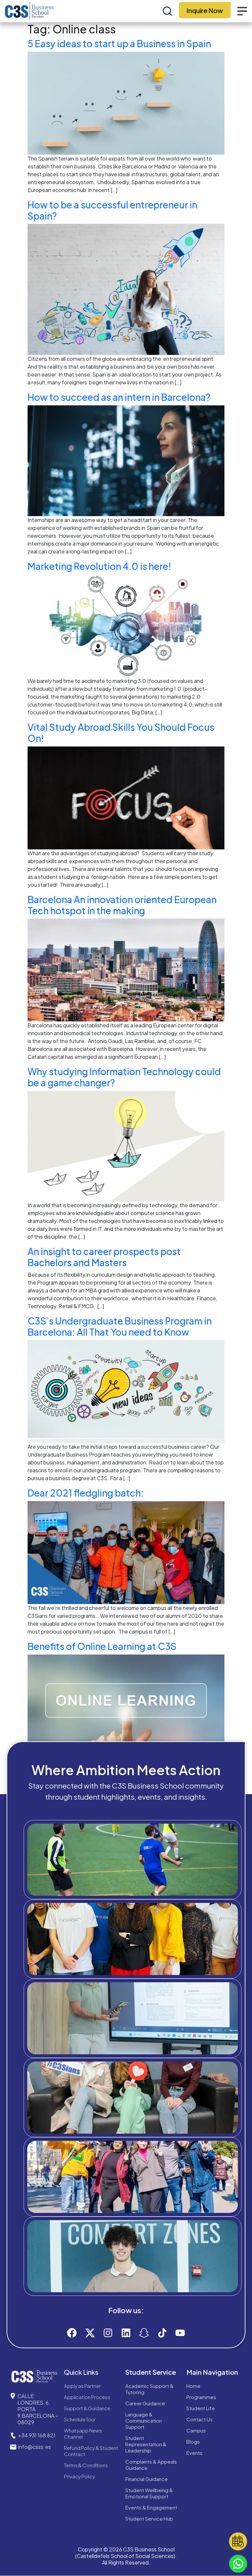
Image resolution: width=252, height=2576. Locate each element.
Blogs (193, 2441)
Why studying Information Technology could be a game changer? (124, 1077)
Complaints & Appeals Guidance (151, 2464)
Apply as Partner (82, 2386)
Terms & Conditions (86, 2465)
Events (194, 2453)
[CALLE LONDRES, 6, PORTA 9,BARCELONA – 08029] (13, 2396)
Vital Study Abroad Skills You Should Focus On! (121, 732)
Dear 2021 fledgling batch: (86, 1493)
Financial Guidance (146, 2479)
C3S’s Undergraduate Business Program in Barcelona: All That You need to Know (120, 1326)
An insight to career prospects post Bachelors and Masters (104, 1257)
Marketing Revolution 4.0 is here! (99, 566)
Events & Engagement (151, 2507)
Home (193, 2386)
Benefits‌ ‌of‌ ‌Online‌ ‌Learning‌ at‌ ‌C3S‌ (102, 1646)
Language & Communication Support (143, 2420)
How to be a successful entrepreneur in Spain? (112, 210)
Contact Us (199, 2419)
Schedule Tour (79, 2419)
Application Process (87, 2397)
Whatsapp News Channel (83, 2433)
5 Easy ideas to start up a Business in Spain (119, 43)
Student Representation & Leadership (145, 2444)
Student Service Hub (149, 2518)
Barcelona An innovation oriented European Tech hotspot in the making (122, 905)
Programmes (201, 2397)
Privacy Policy (79, 2476)
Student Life (200, 2408)
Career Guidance (145, 2403)
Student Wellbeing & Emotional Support (149, 2493)
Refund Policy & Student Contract (91, 2451)
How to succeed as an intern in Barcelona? (119, 397)
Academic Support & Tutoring (149, 2389)
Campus (196, 2430)
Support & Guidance (87, 2408)
